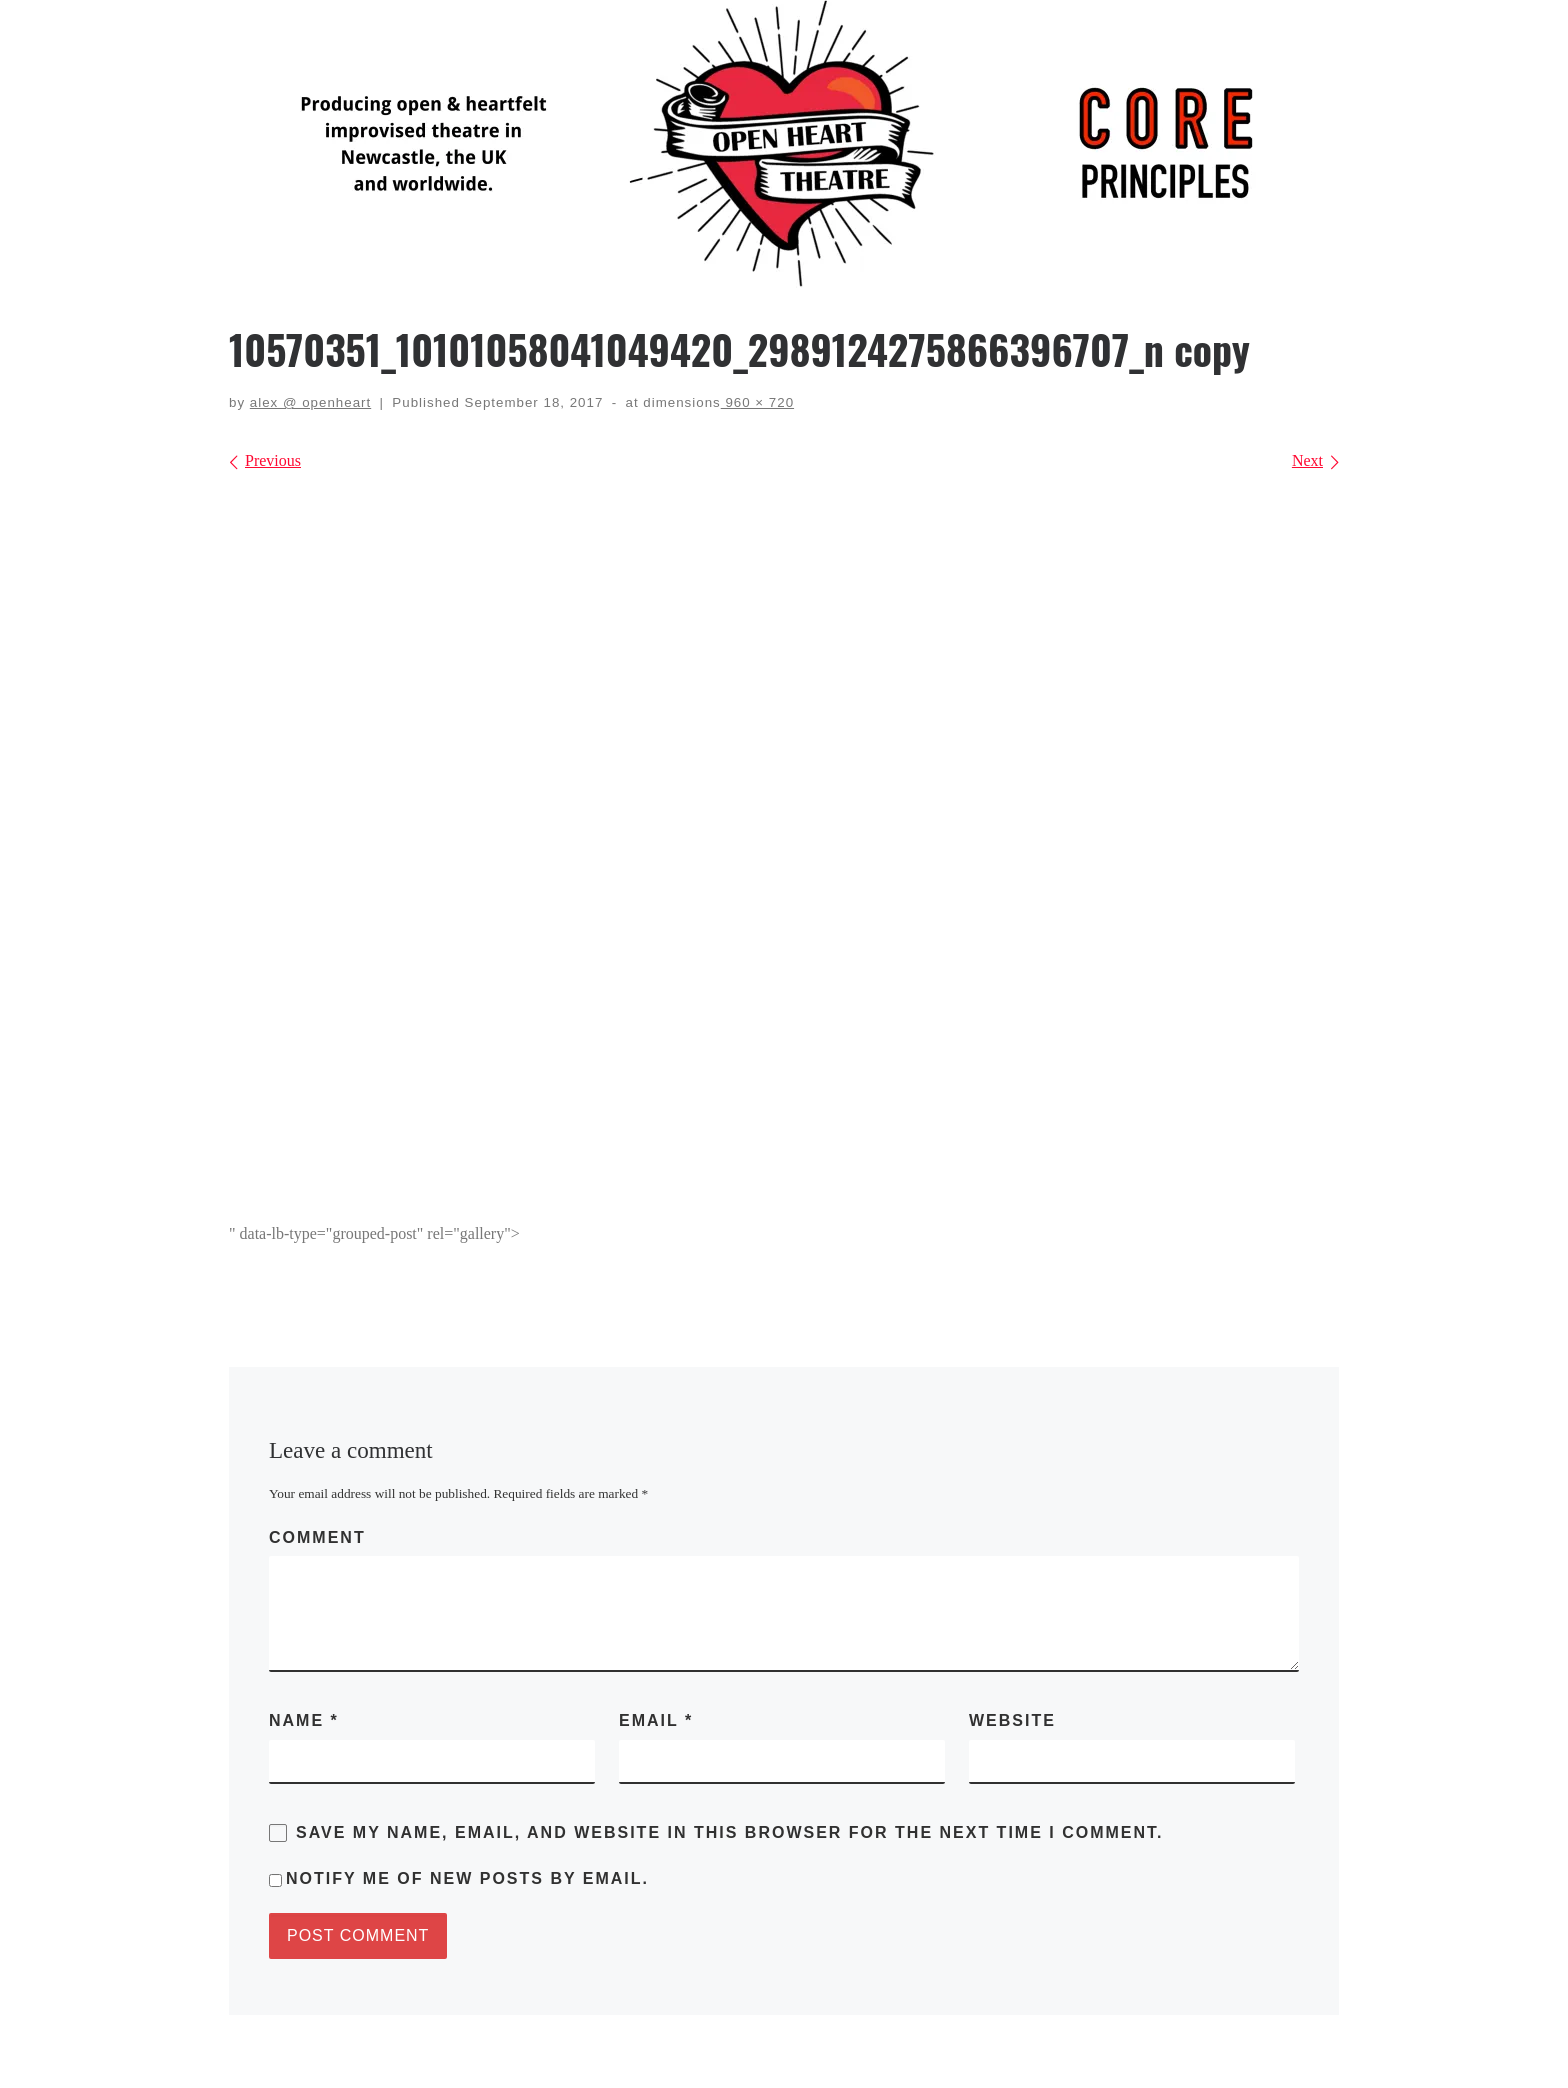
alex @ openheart (310, 402)
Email (656, 1720)
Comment (317, 1537)
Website (1012, 1720)
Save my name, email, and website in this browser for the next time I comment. (730, 1832)
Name (304, 1720)
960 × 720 (757, 402)
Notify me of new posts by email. (467, 1878)
